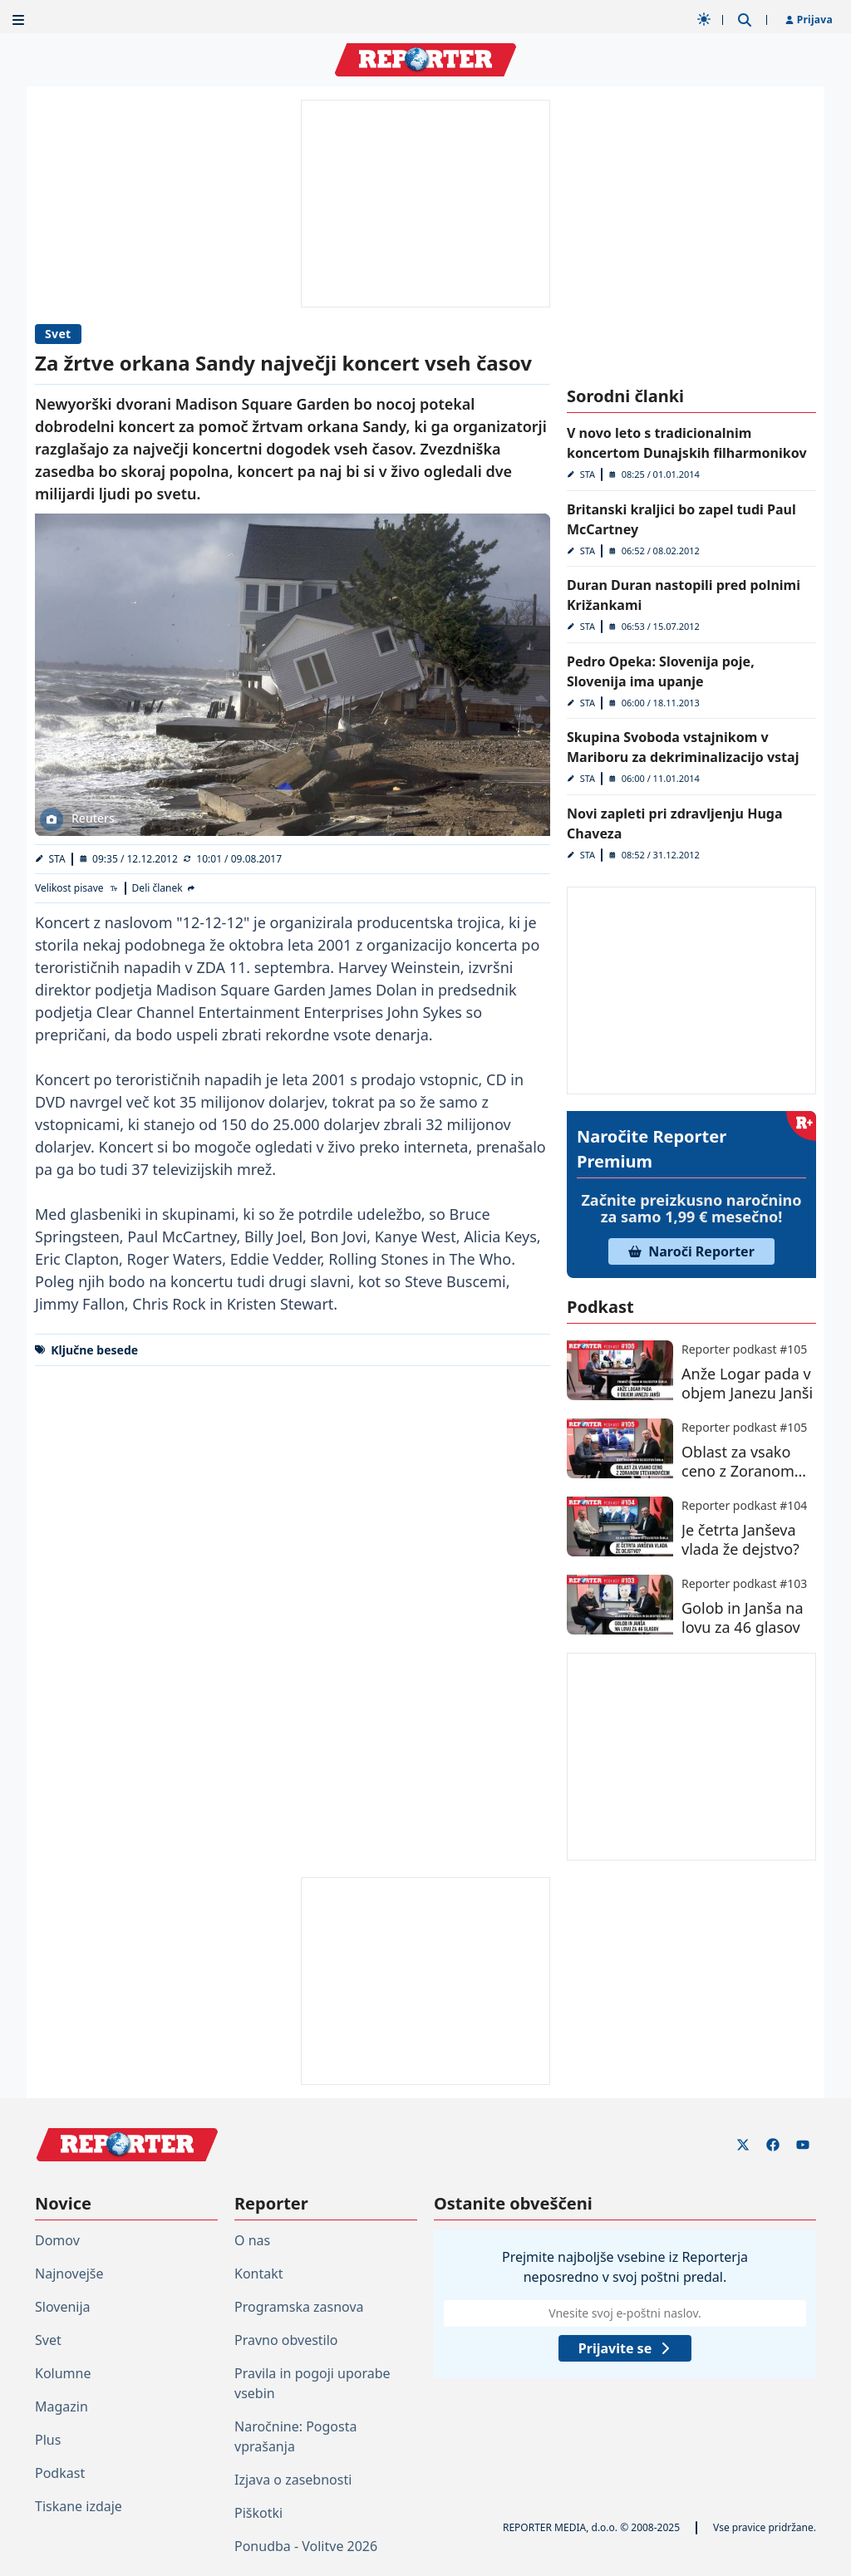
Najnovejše (69, 2273)
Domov (57, 2240)
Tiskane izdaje (78, 2506)
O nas (252, 2240)
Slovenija (63, 2307)
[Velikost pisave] (77, 888)
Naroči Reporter (691, 1251)
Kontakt (258, 2273)
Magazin (61, 2406)
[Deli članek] (164, 888)
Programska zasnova (299, 2307)
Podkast (60, 2473)
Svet (58, 334)
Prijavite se (624, 2348)
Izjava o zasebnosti (293, 2479)
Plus (48, 2440)
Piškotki (258, 2513)
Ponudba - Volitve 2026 (305, 2546)
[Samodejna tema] (704, 19)
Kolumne (63, 2373)
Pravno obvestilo (286, 2340)
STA (57, 859)
